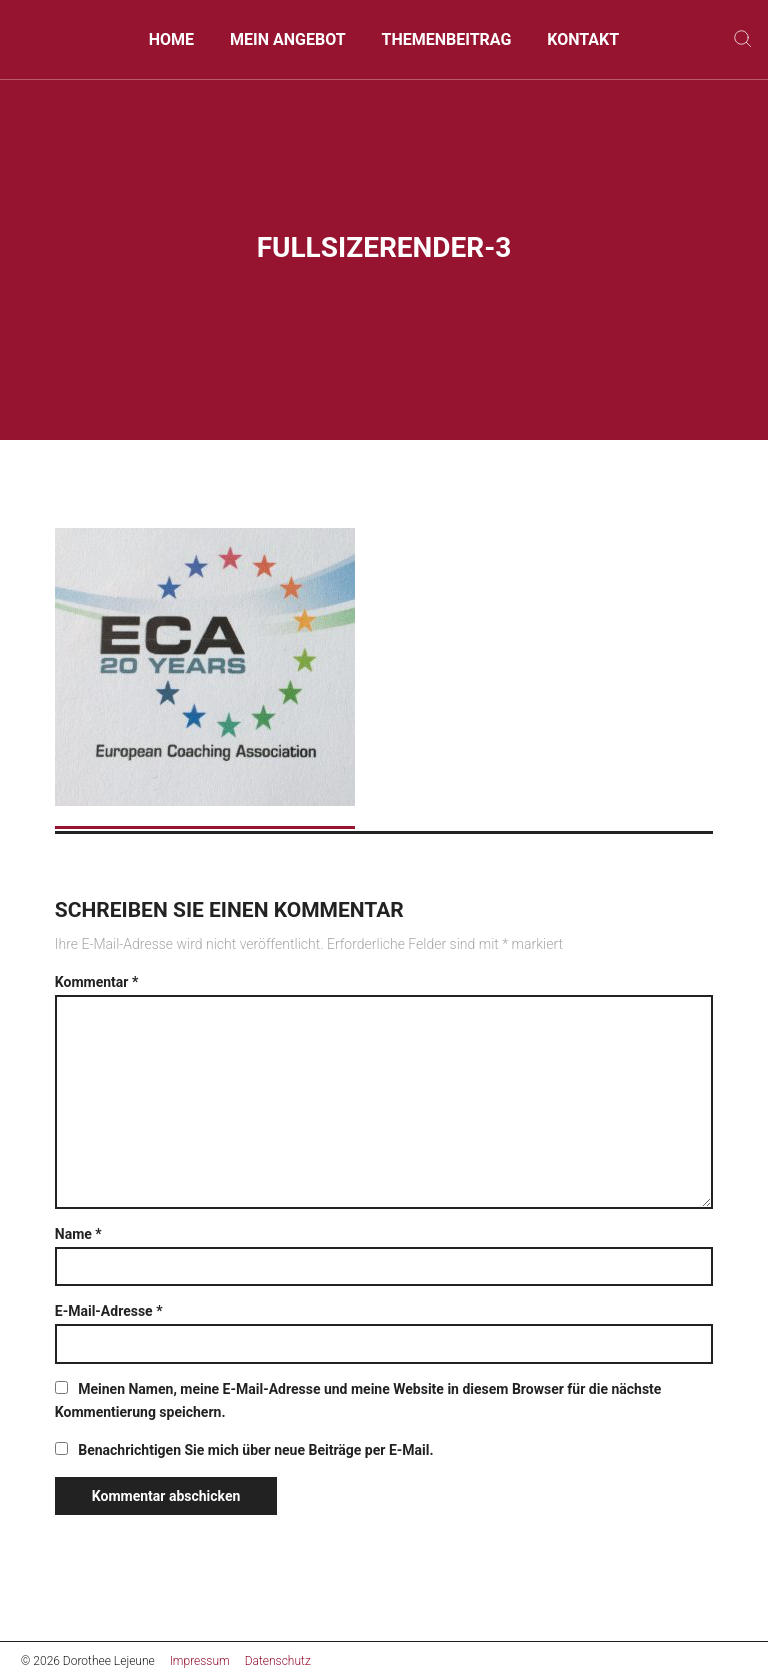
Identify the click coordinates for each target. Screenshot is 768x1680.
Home (171, 39)
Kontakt (583, 39)
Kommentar (96, 982)
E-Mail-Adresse (109, 1311)
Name (78, 1234)
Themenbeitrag (446, 39)
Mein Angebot (288, 39)
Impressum (200, 1661)
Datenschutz (278, 1661)
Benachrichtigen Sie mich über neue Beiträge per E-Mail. (255, 1450)
